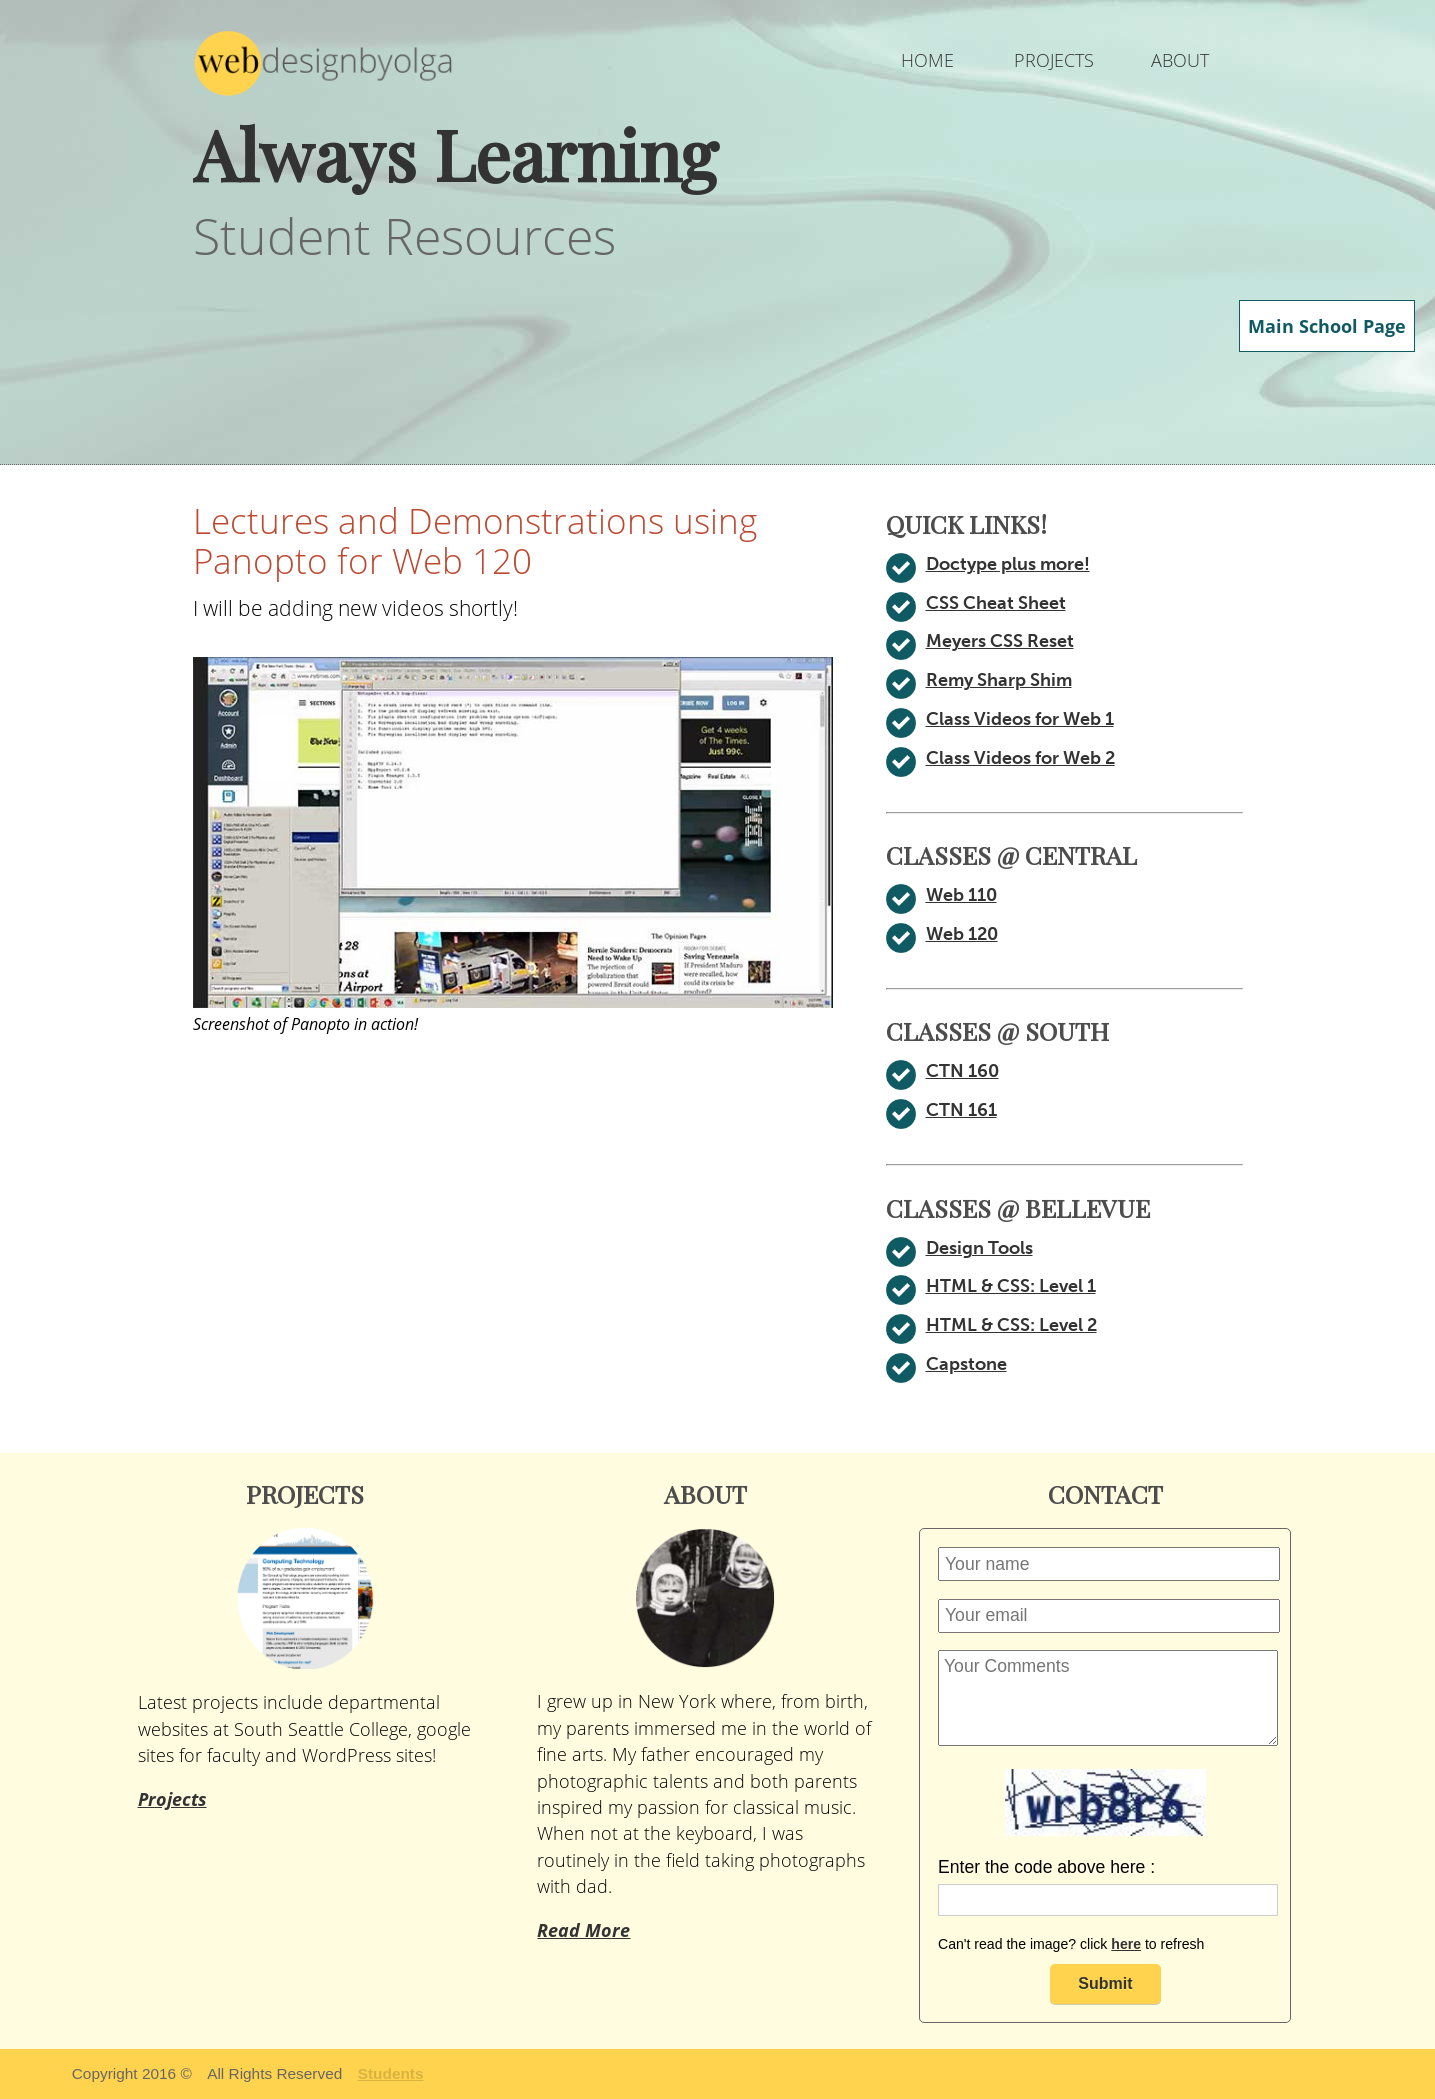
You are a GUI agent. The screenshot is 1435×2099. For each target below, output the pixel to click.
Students (391, 2073)
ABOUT (1179, 60)
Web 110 (961, 895)
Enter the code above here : (1046, 1867)
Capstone (966, 1364)
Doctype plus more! (1008, 564)
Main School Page (1330, 326)
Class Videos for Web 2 (1023, 758)
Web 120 (961, 934)
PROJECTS (1054, 60)
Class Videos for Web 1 (1023, 719)
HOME (927, 60)
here (1126, 1944)
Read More (582, 1904)
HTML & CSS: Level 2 (1015, 1325)
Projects (172, 1799)
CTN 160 (961, 1071)
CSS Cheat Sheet (997, 603)
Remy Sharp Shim (1001, 680)
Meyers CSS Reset (1003, 641)
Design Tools (980, 1248)
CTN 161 (961, 1110)
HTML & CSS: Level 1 (1015, 1286)
